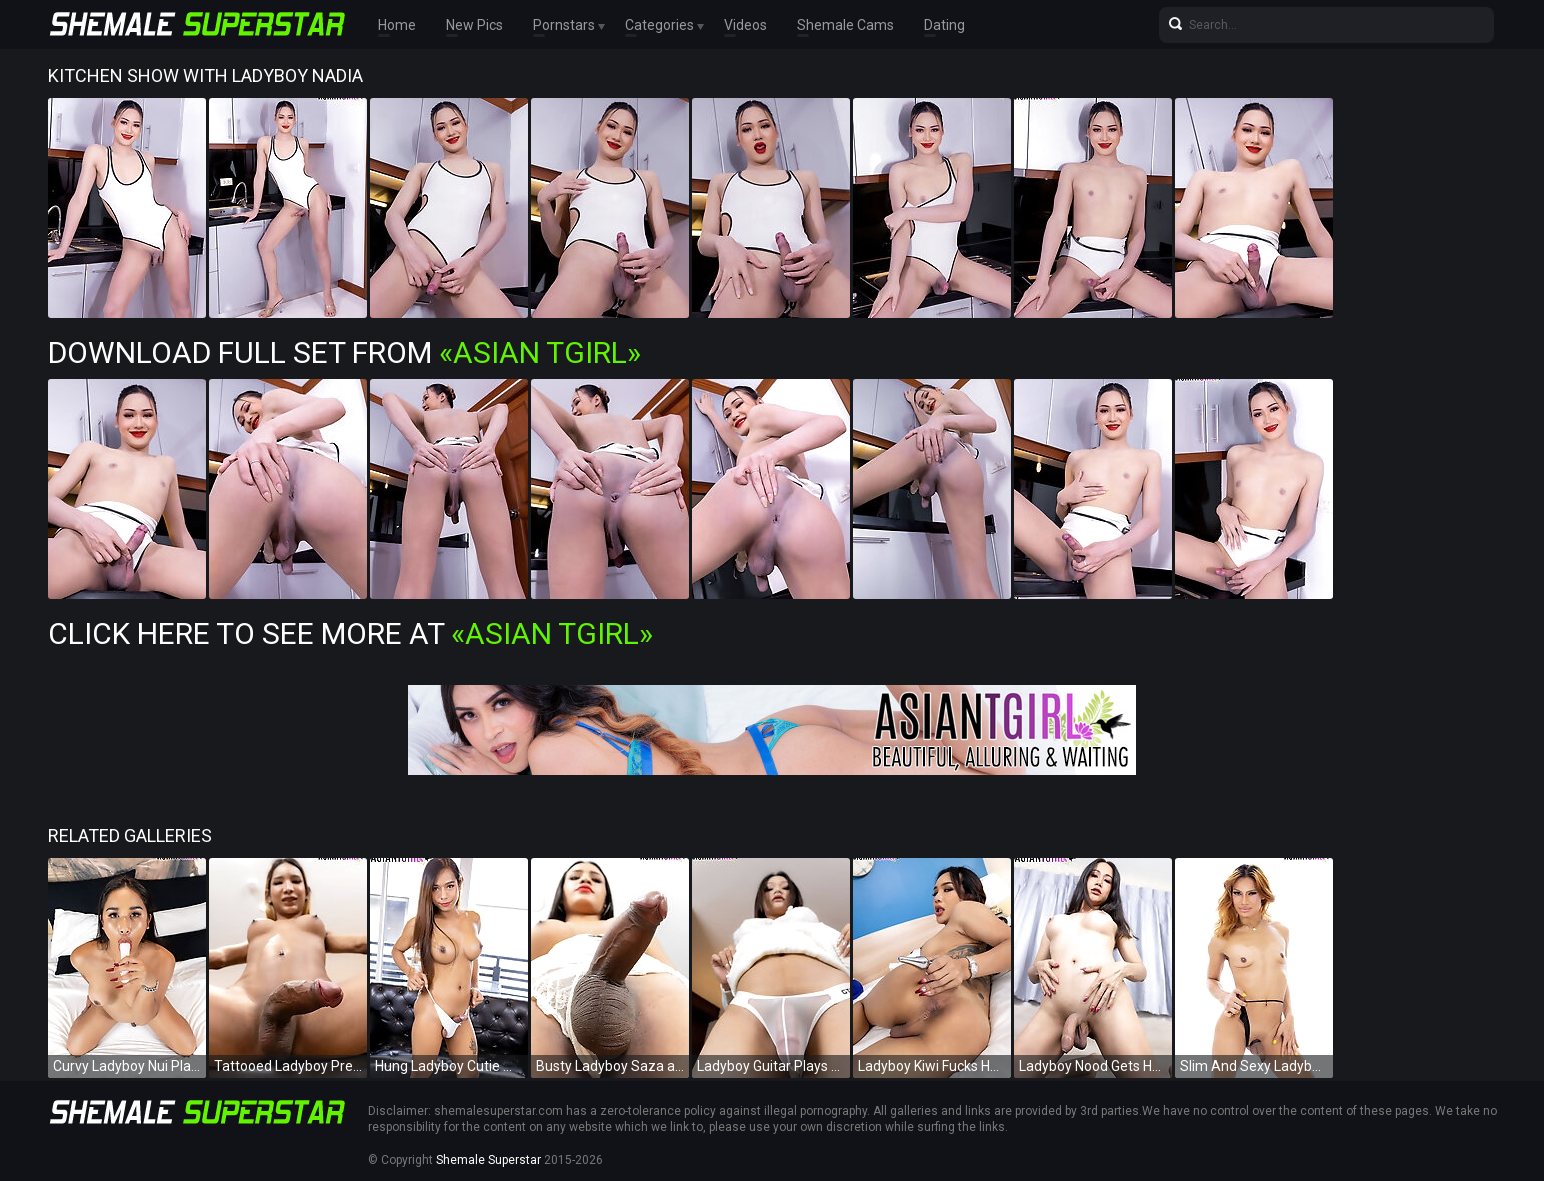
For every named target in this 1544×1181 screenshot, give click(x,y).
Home (397, 25)
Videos (745, 25)
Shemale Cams (845, 25)
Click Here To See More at (350, 633)
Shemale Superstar (488, 1160)
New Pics (474, 25)
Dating (944, 25)
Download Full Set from (344, 352)
